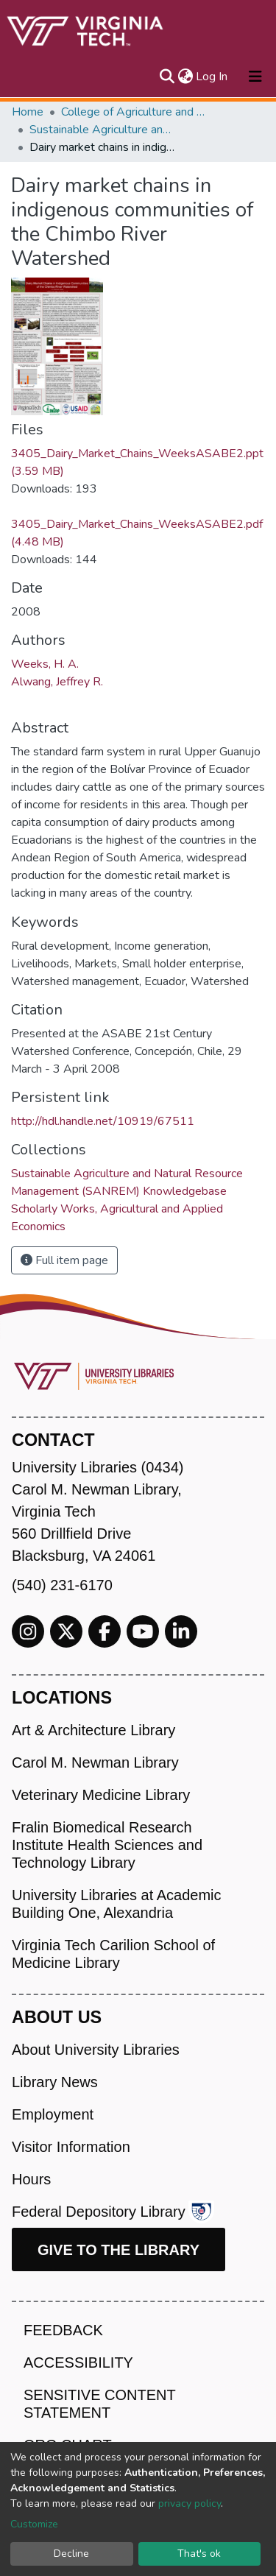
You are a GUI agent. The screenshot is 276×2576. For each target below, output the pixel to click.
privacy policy (189, 2503)
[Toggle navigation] (255, 76)
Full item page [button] (64, 1260)
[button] (185, 76)
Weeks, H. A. (45, 664)
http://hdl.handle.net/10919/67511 (102, 1121)
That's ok (199, 2554)
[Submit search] (167, 76)
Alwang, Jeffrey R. (57, 682)
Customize (34, 2524)
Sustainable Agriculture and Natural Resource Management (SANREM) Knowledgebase (103, 129)
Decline (71, 2554)
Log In (212, 76)
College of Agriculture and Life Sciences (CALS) (134, 112)
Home (27, 112)
